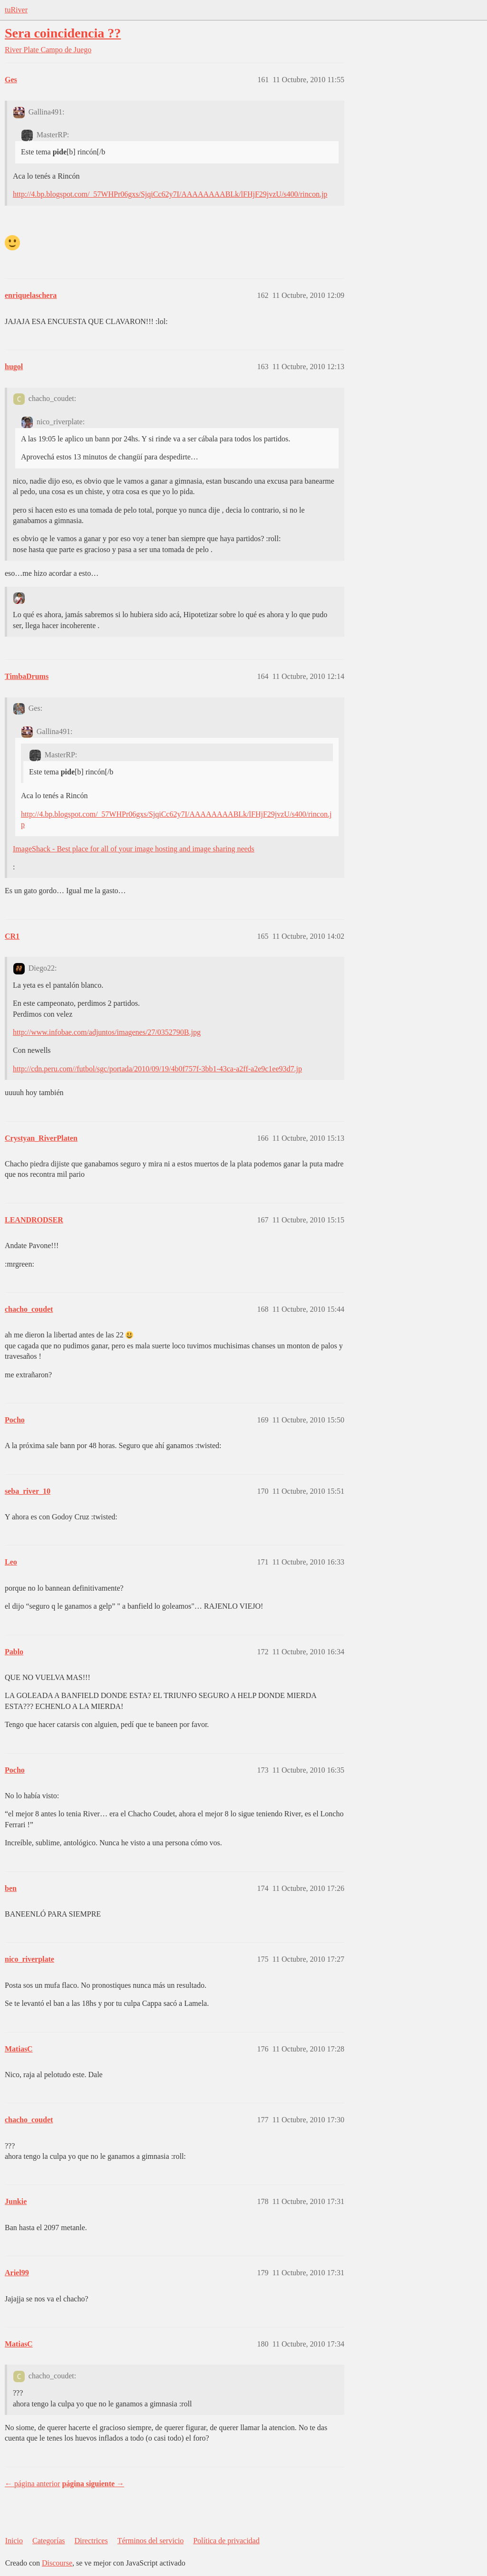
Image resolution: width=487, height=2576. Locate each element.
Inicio (14, 2541)
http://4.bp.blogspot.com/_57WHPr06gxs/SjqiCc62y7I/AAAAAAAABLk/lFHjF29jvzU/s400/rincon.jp (170, 194)
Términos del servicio (150, 2541)
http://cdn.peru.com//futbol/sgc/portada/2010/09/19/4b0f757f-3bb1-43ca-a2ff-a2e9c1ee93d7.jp (157, 1069)
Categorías (48, 2541)
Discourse (57, 2563)
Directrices (90, 2541)
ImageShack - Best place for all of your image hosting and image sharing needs (133, 849)
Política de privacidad (226, 2541)
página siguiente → (93, 2484)
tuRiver (16, 10)
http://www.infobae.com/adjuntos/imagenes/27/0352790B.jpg (107, 1032)
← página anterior (32, 2484)
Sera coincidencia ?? (63, 33)
